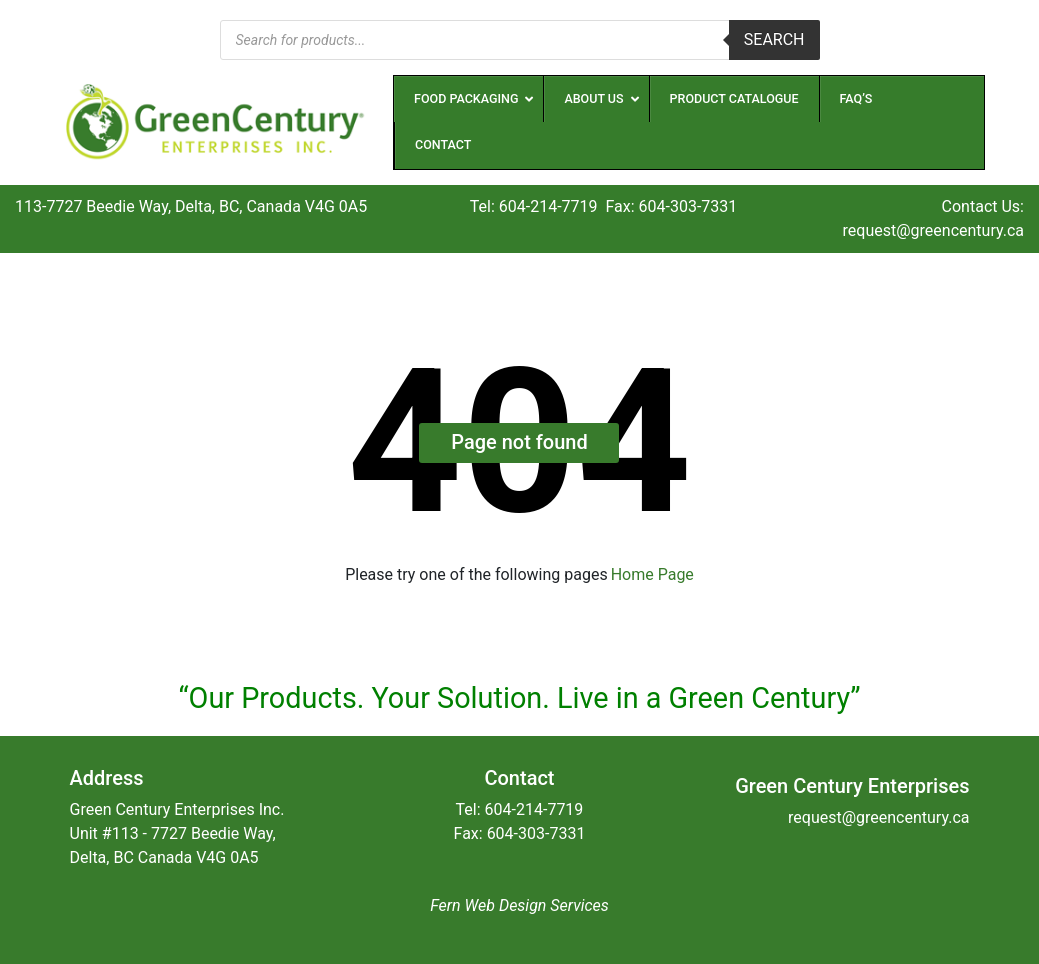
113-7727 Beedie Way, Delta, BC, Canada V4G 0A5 (191, 206)
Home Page (652, 574)
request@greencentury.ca (933, 230)
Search (774, 39)
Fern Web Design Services (519, 905)
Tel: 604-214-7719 (534, 206)
